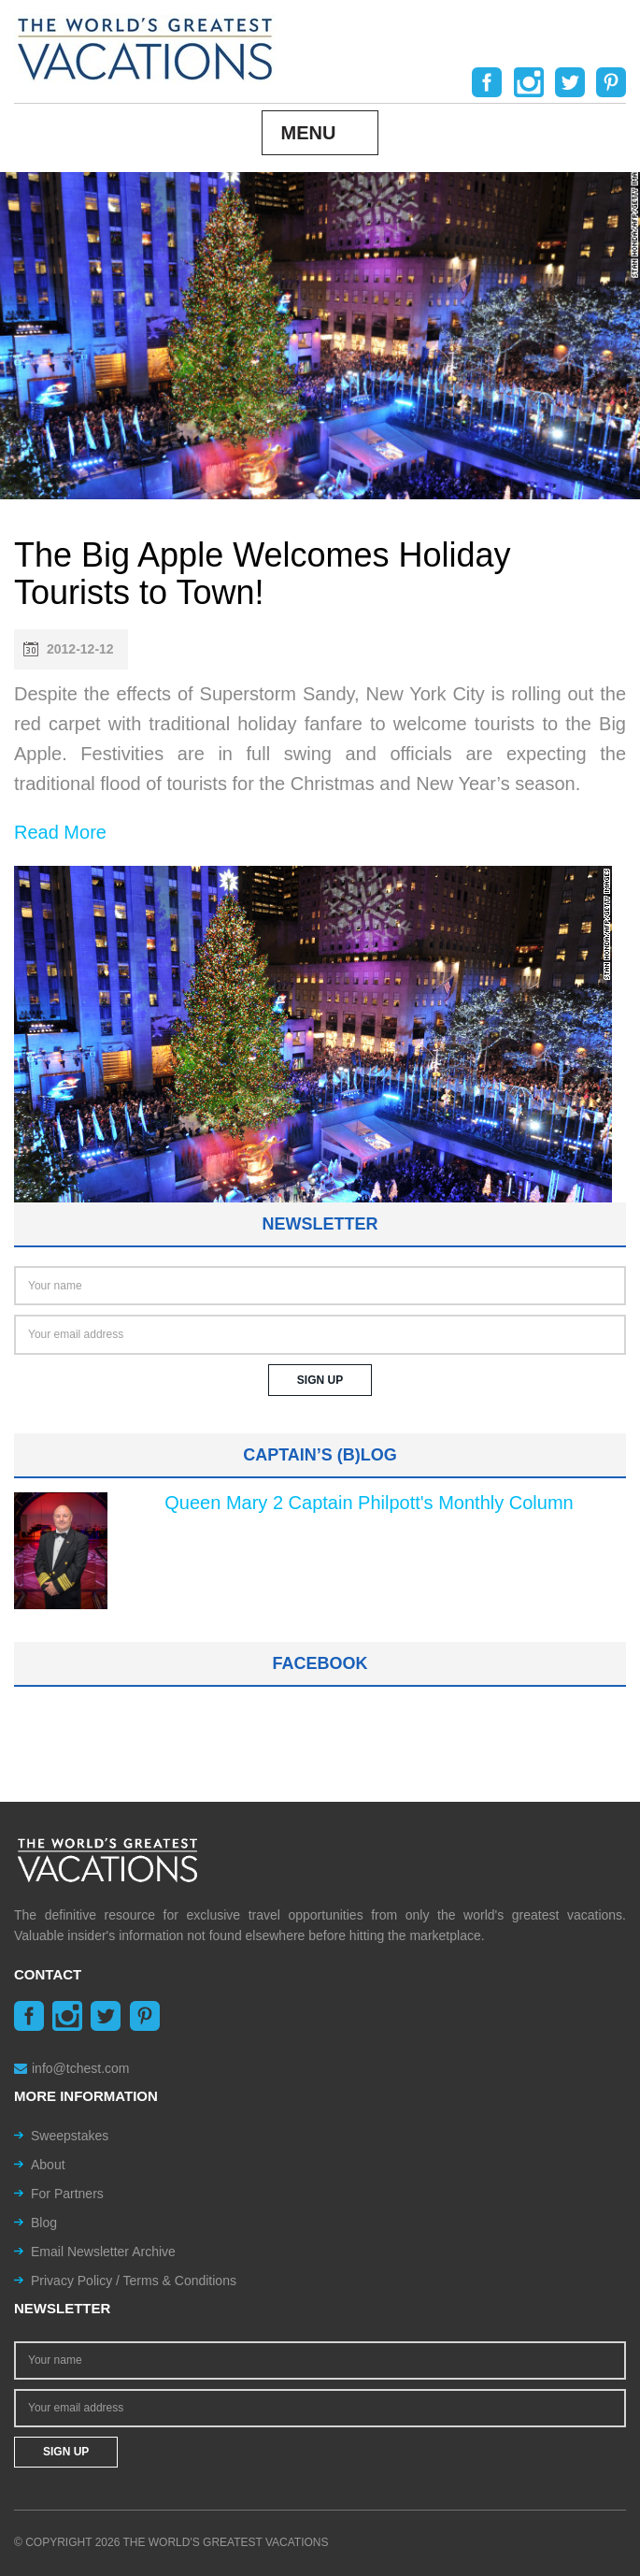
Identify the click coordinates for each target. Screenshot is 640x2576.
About (48, 2164)
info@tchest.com (71, 2068)
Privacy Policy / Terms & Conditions (133, 2280)
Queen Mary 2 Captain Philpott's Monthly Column (368, 1502)
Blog (44, 2222)
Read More (60, 832)
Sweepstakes (69, 2135)
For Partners (67, 2193)
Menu (308, 132)
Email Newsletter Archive (103, 2251)
